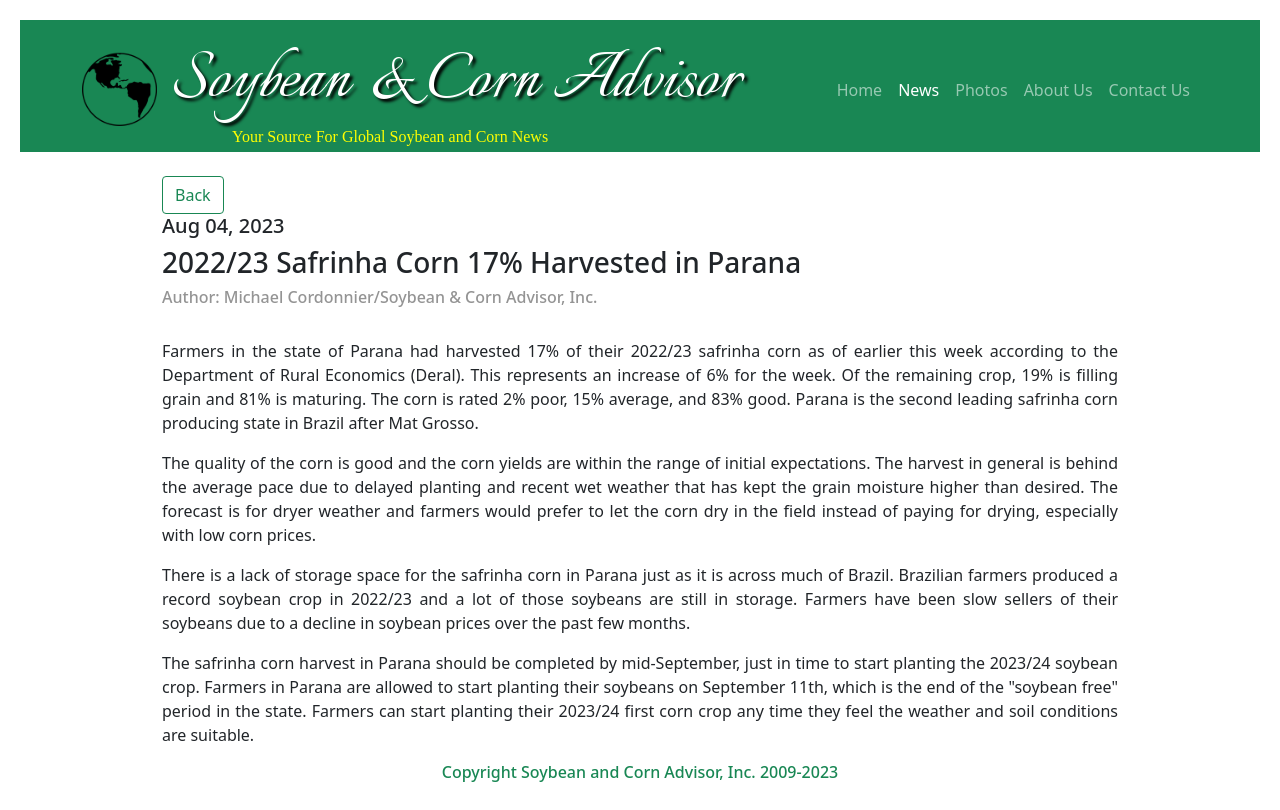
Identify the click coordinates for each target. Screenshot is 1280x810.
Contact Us (1149, 90)
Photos (981, 90)
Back (193, 195)
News (918, 90)
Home (860, 90)
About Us (1058, 90)
